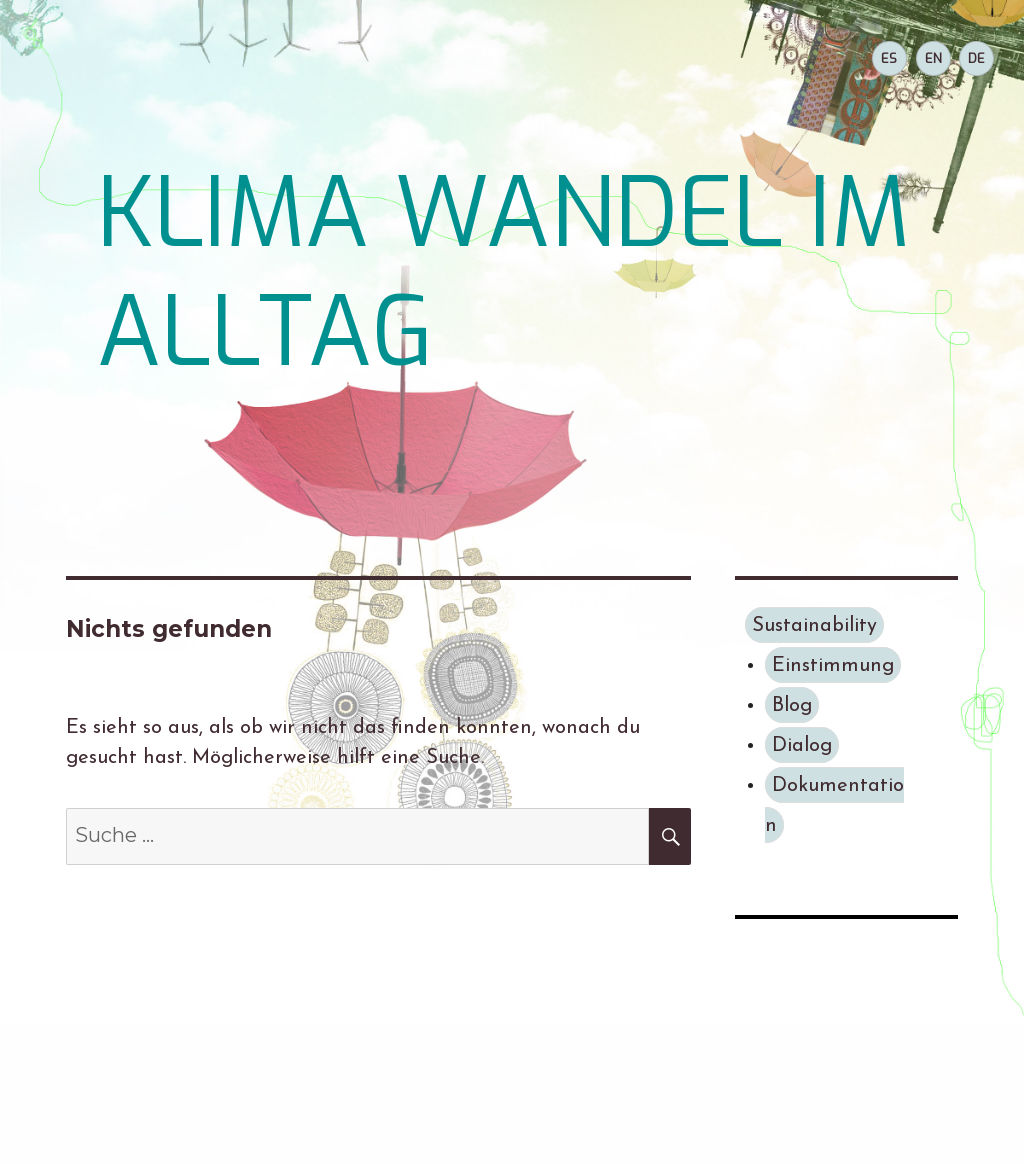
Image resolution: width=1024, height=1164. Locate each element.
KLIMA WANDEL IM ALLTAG (503, 273)
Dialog (802, 746)
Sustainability (814, 626)
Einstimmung (833, 666)
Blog (792, 706)
